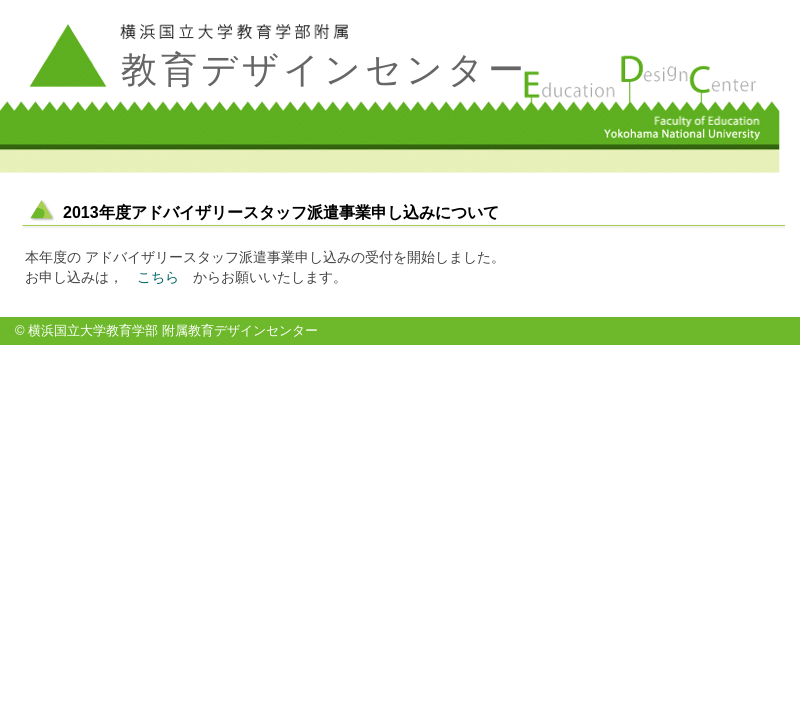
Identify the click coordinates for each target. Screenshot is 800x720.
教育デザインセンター (324, 69)
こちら (158, 277)
